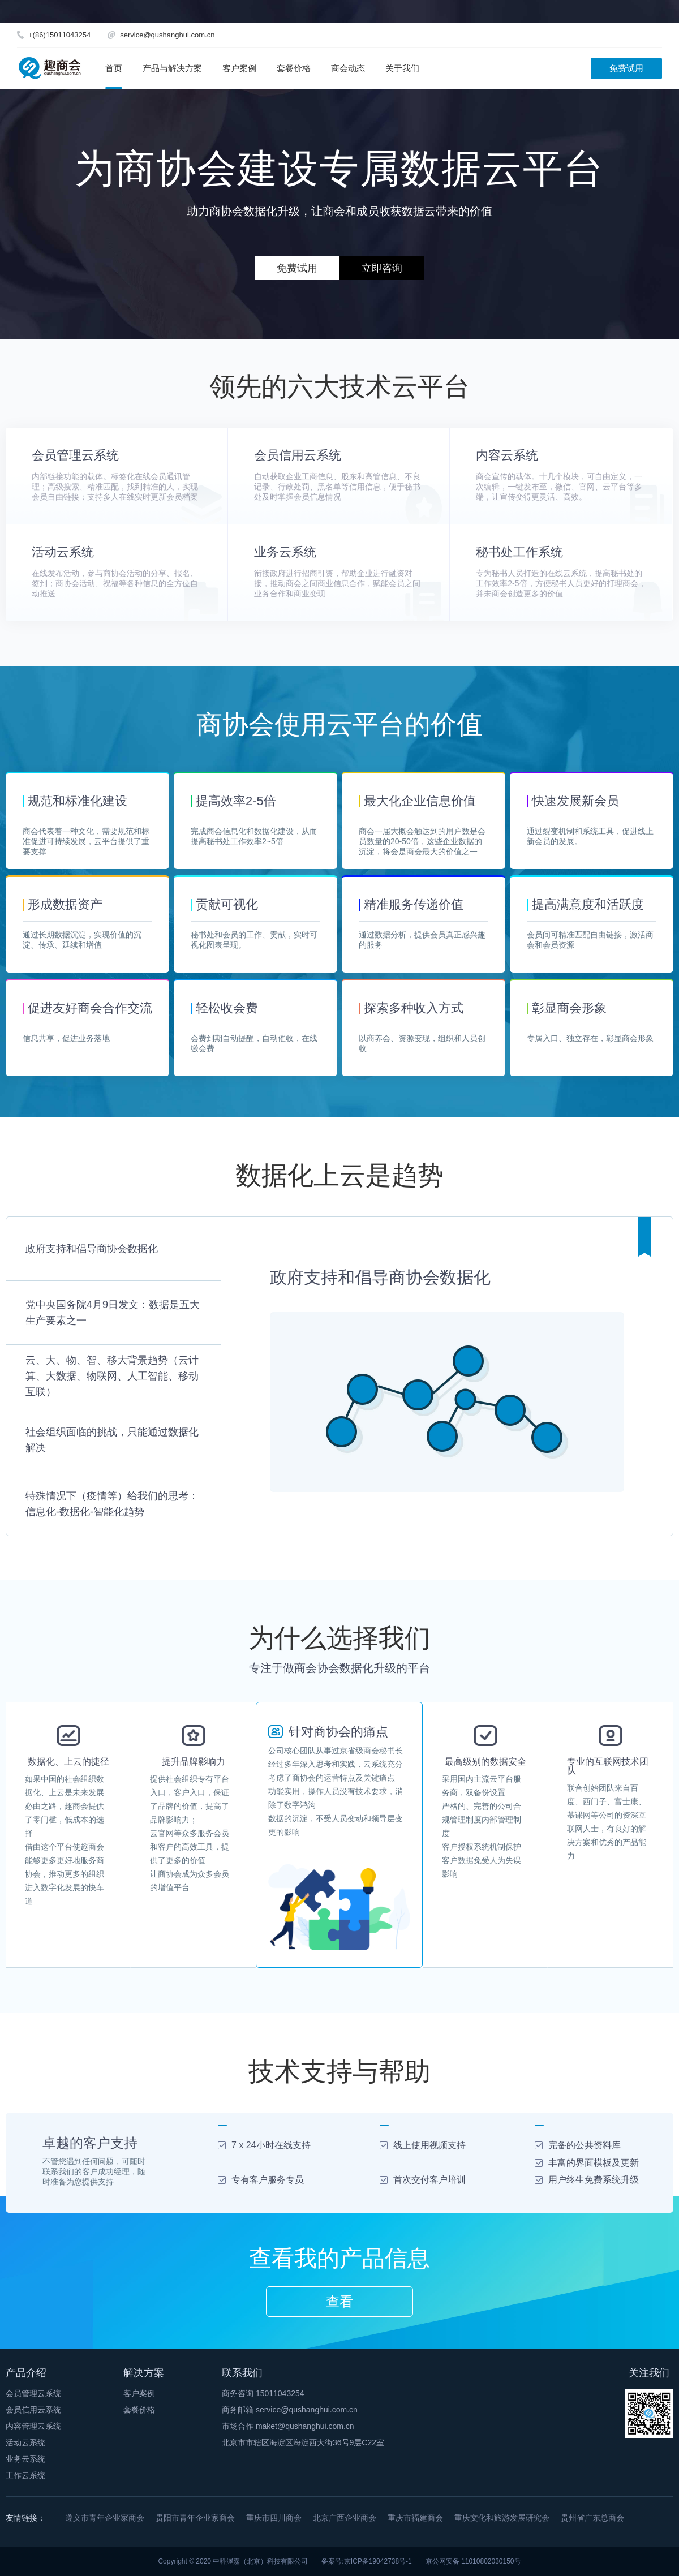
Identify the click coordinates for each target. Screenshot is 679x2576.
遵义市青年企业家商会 (104, 2518)
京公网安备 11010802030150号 (473, 2561)
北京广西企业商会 (344, 2518)
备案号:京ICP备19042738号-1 (366, 2561)
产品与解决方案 (172, 68)
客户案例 (239, 68)
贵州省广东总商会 (592, 2518)
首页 (113, 68)
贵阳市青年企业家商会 (195, 2518)
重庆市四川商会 (274, 2518)
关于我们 (402, 68)
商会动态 (348, 68)
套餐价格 (294, 68)
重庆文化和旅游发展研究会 (501, 2518)
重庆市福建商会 (415, 2518)
